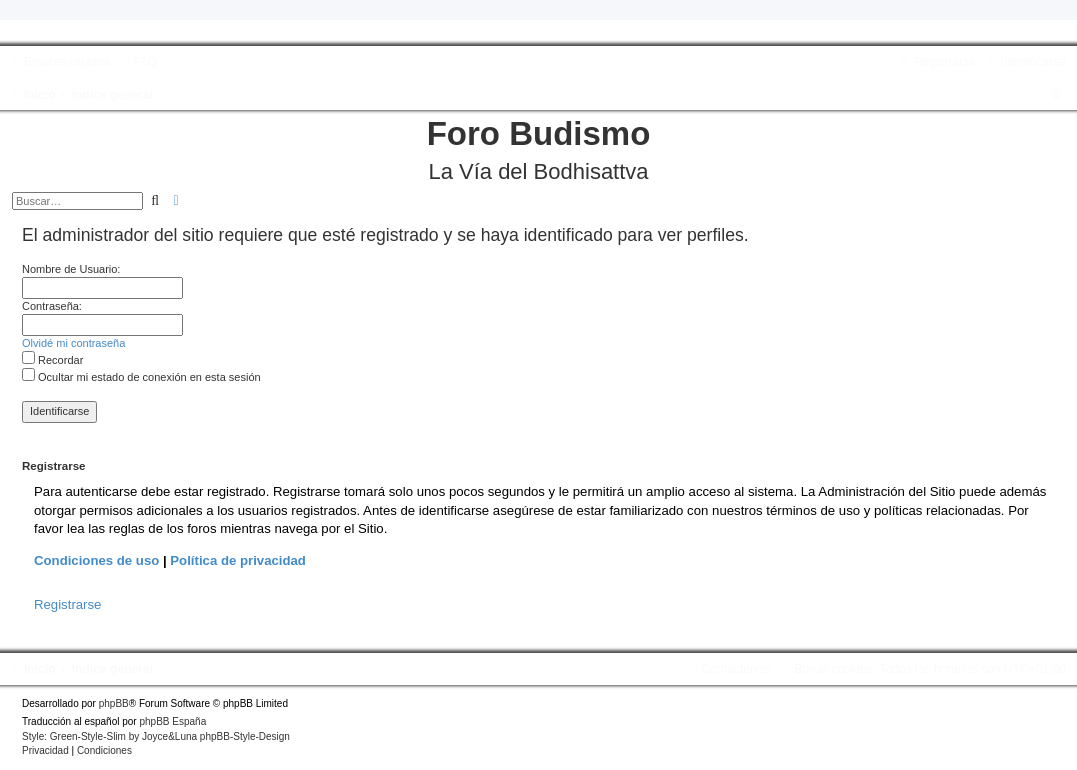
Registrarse (67, 604)
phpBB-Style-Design (245, 736)
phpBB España (172, 721)
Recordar (52, 360)
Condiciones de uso (96, 560)
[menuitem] (136, 62)
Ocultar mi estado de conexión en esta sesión (141, 377)
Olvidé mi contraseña (73, 343)
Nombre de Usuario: (71, 269)
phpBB (114, 703)
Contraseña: (52, 306)
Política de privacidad (238, 560)
